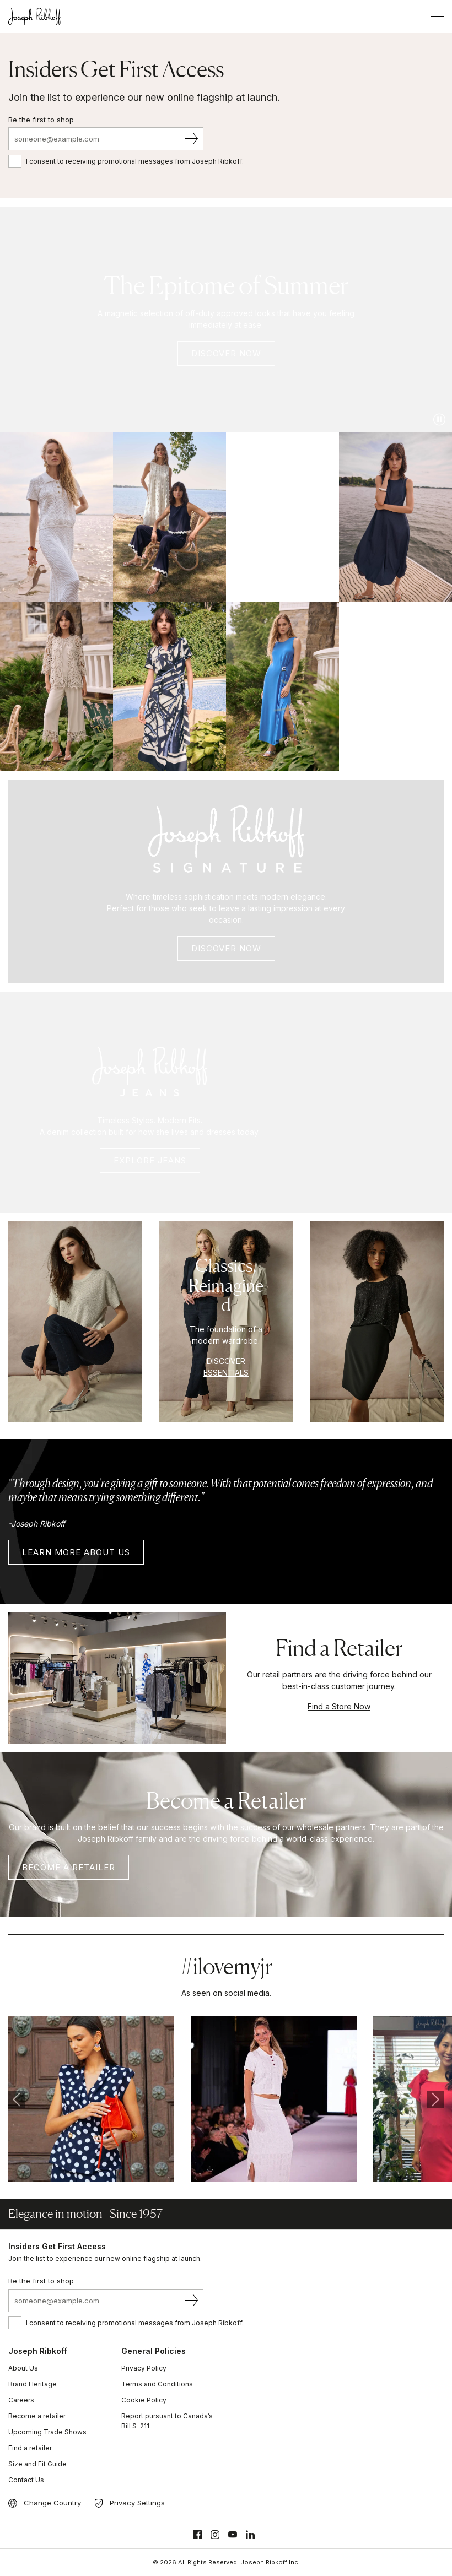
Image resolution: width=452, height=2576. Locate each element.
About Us (23, 2368)
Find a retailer (30, 2448)
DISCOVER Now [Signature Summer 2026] (226, 948)
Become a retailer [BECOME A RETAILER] (68, 1867)
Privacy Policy (143, 2368)
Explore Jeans (150, 1160)
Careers (21, 2400)
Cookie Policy (143, 2400)
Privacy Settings (137, 2502)
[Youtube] (232, 2535)
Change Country (52, 2502)
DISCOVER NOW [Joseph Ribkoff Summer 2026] (226, 353)
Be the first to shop (41, 119)
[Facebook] (197, 2535)
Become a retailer (37, 2416)
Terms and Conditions (157, 2384)
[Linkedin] (250, 2535)
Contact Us (26, 2480)
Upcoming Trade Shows (47, 2432)
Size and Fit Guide (37, 2464)
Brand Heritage (32, 2384)
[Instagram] (215, 2535)
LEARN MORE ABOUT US (76, 1552)
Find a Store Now (339, 1706)
